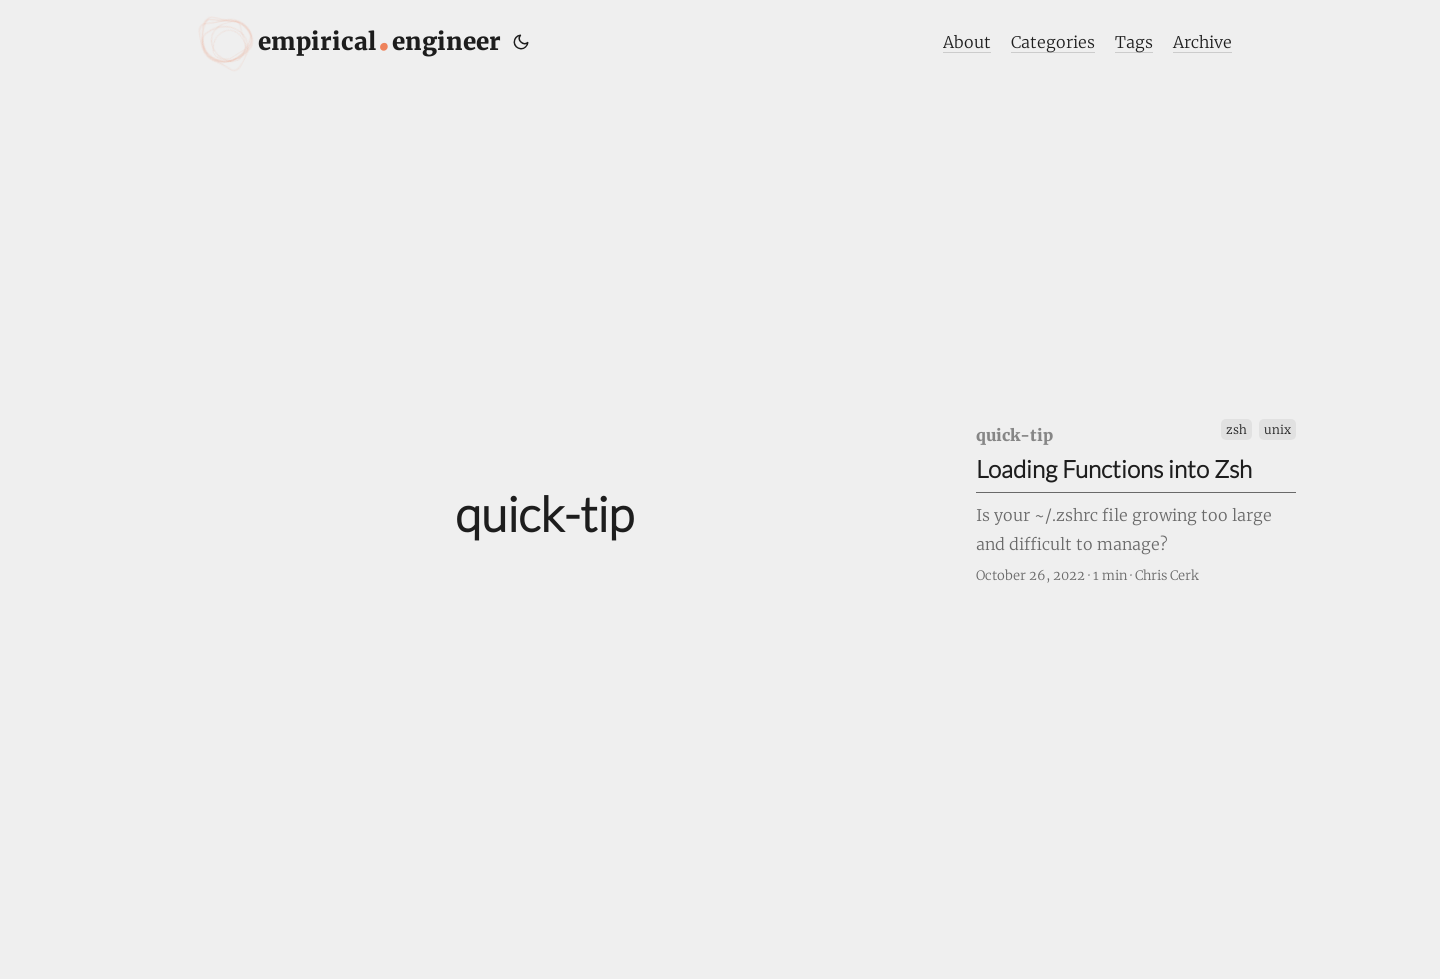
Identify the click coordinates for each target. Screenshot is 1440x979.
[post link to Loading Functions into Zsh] (1136, 501)
